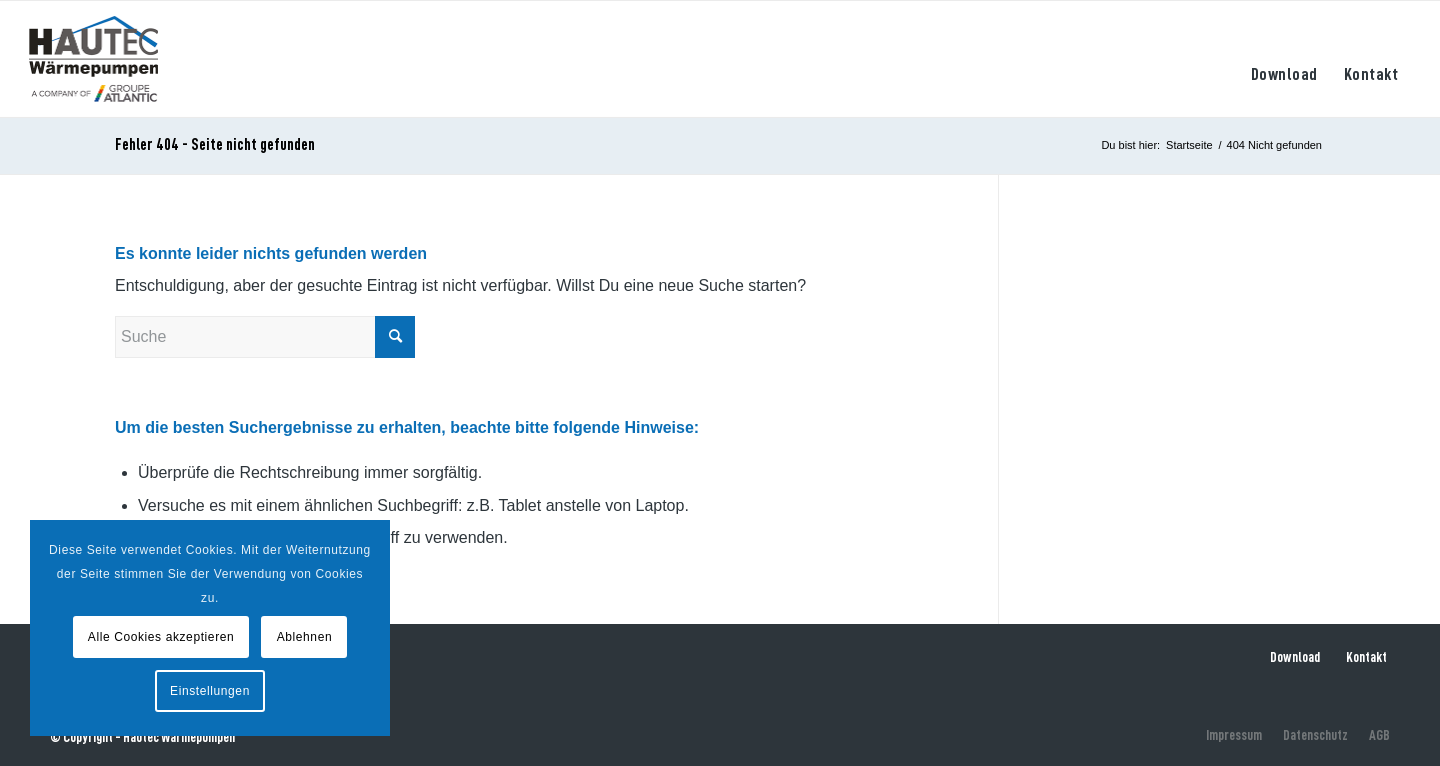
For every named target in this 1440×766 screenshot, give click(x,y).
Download (1295, 657)
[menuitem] (1284, 59)
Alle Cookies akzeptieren (161, 637)
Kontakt (1366, 657)
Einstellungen (210, 691)
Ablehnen (305, 637)
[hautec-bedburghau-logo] (94, 59)
